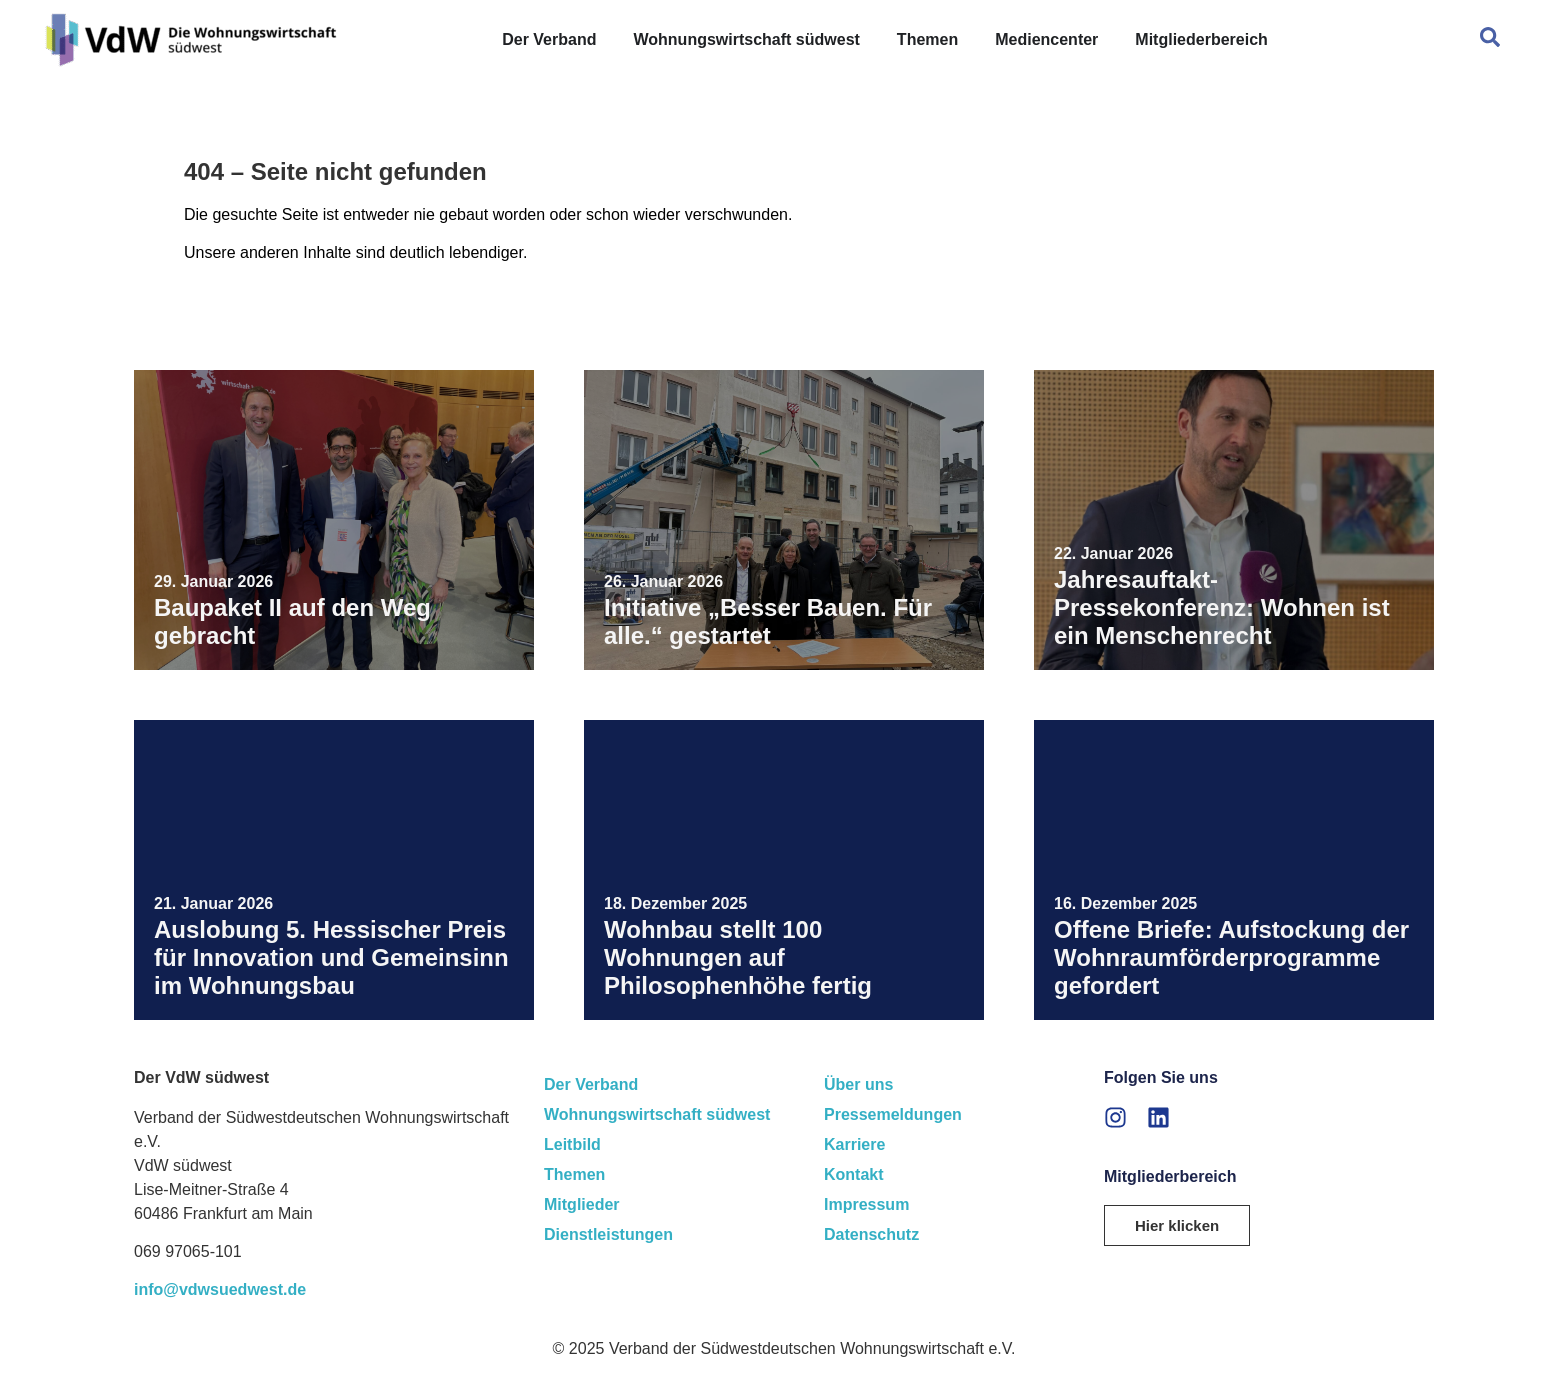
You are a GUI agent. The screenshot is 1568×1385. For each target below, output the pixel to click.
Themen (574, 1174)
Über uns (858, 1084)
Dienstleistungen (608, 1234)
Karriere (854, 1144)
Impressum (866, 1204)
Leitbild (572, 1144)
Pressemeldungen (893, 1114)
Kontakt (854, 1174)
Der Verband (591, 1084)
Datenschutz (871, 1234)
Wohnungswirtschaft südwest (657, 1114)
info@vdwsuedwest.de (220, 1289)
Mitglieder (582, 1204)
